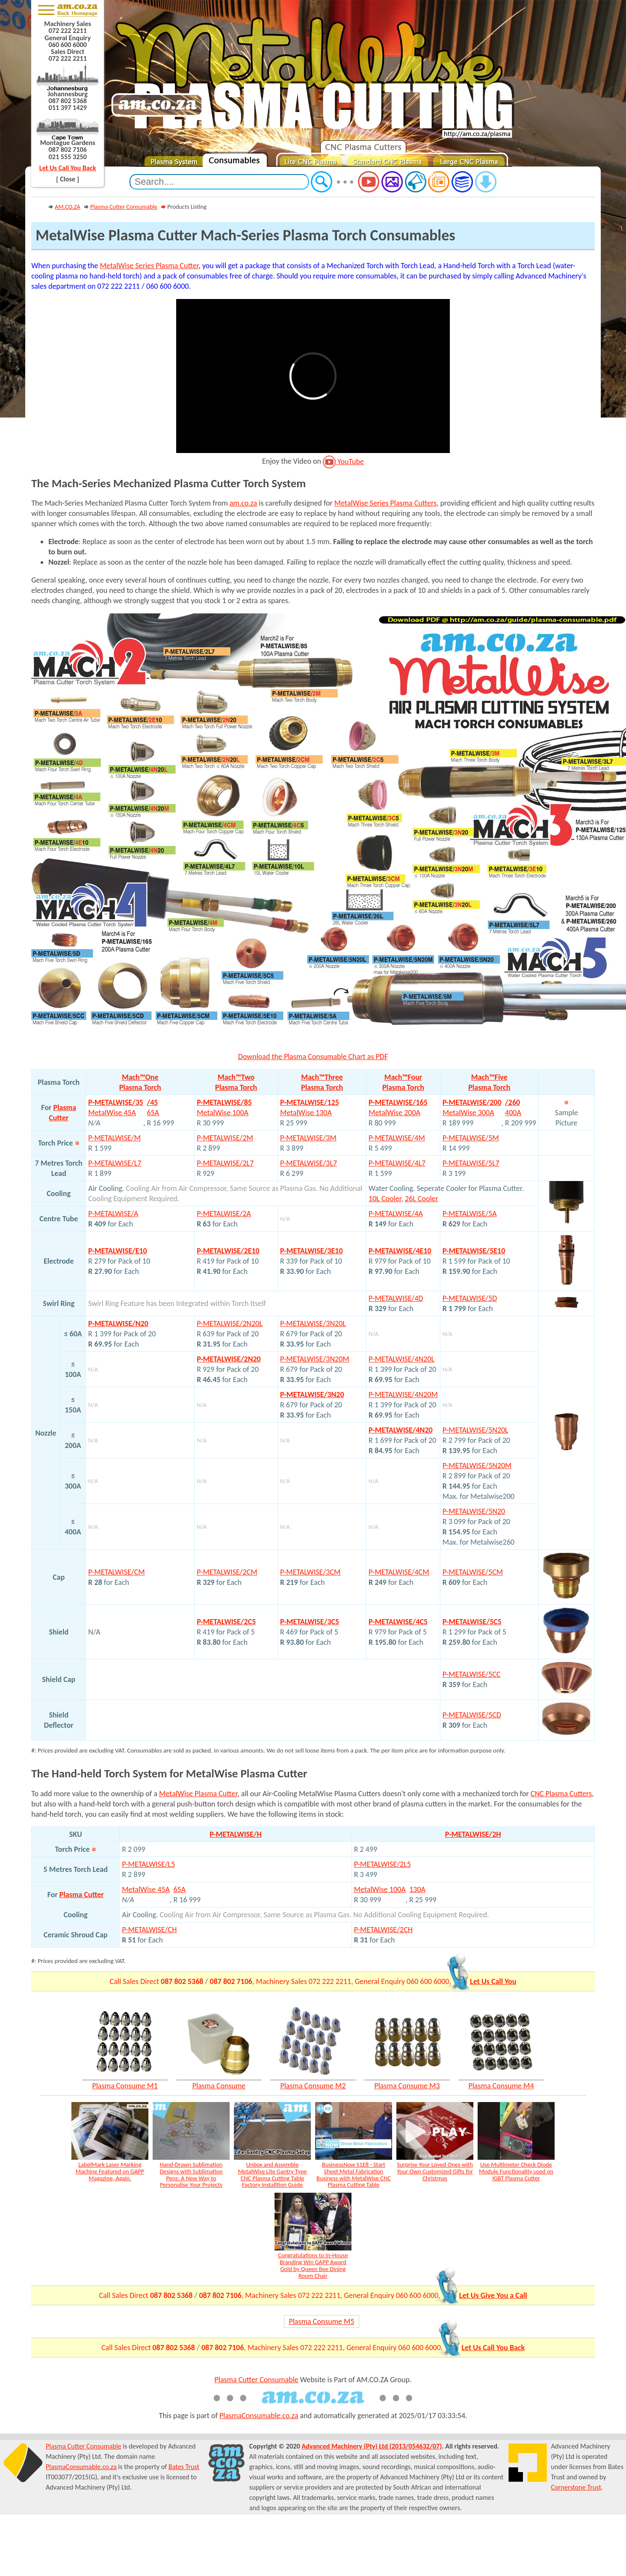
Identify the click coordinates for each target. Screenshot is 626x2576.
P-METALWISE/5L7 (471, 1163)
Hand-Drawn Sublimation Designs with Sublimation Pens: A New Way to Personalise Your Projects (190, 2174)
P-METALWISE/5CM (473, 1572)
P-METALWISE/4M (397, 1138)
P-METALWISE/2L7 (225, 1163)
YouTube (343, 461)
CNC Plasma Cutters (561, 1793)
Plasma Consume (219, 2085)
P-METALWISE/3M (308, 1138)
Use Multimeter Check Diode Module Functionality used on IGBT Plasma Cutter (516, 2171)
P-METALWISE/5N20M (477, 1465)
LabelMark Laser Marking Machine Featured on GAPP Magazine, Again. (110, 2171)
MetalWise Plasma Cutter (198, 1793)
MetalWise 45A (146, 1889)
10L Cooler (385, 1198)
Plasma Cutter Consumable (123, 206)
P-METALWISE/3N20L (313, 1323)
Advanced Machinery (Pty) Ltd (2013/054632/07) (371, 2446)
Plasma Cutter (81, 1894)
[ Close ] (67, 179)
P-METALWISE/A (113, 1213)
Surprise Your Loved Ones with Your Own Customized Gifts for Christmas (435, 2171)
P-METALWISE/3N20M (314, 1359)
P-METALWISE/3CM (310, 1572)
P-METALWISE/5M (471, 1138)
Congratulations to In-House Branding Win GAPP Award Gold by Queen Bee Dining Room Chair (313, 2265)
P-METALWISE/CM (116, 1572)
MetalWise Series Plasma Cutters (385, 503)
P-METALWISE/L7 (114, 1163)
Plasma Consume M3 (407, 2085)
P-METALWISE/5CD (472, 1715)
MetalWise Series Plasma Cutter (149, 265)
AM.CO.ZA (67, 206)
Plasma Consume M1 (124, 2085)
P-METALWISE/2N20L (230, 1323)
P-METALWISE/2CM (227, 1572)
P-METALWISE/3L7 (308, 1163)
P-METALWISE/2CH (383, 1929)
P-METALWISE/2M (225, 1138)
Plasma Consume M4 (501, 2085)
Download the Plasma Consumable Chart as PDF (313, 1056)
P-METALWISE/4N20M (403, 1394)
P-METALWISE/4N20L (401, 1359)
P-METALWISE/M (114, 1138)
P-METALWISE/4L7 (397, 1163)
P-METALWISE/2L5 (382, 1864)
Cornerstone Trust (576, 2487)
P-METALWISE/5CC (472, 1674)
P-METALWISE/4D (396, 1298)
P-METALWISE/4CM (399, 1572)
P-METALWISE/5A (470, 1213)
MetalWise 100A (380, 1889)
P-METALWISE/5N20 (474, 1511)
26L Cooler (421, 1198)
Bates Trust (183, 2467)
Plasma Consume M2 (312, 2085)
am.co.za (243, 503)
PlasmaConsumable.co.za (258, 2415)
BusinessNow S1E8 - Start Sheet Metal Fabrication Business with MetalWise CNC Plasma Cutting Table (353, 2174)
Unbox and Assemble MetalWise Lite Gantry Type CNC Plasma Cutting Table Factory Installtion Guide (272, 2174)
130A (417, 1889)
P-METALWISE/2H (473, 1834)
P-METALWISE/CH (149, 1929)
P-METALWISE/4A (396, 1213)
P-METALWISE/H (236, 1834)
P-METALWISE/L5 (148, 1864)
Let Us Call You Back (67, 168)
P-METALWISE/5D (470, 1298)
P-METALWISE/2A (224, 1213)
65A (179, 1889)
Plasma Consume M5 (321, 2321)
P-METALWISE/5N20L (475, 1430)
